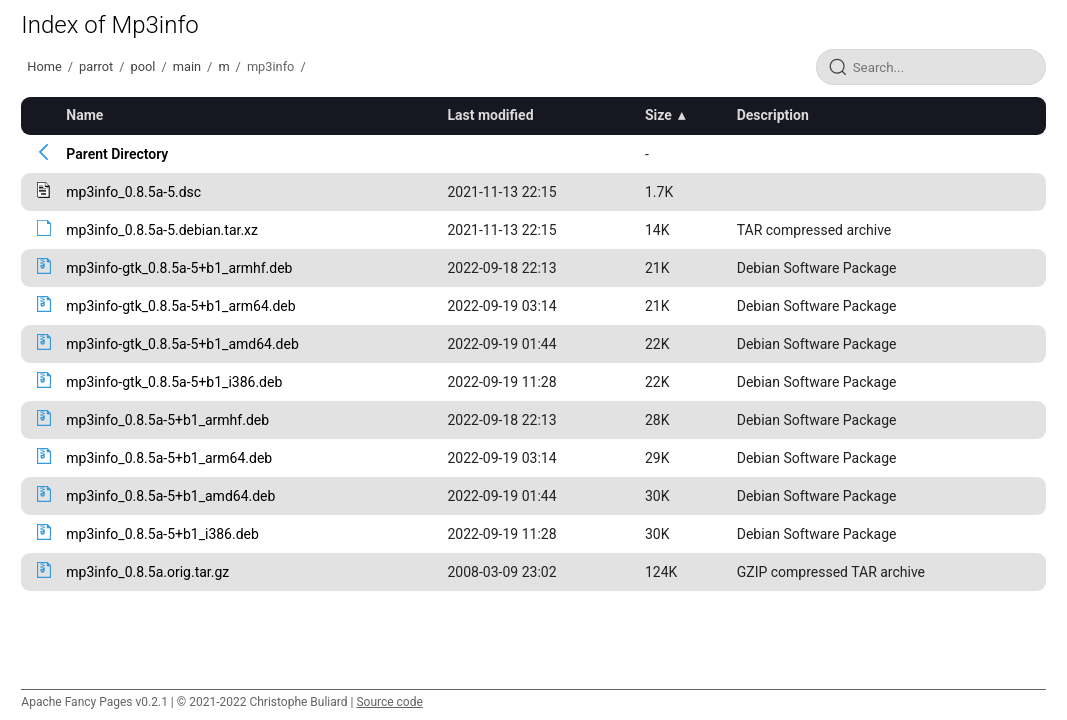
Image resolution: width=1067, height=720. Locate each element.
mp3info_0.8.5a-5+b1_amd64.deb (170, 496)
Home (44, 66)
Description (773, 115)
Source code (389, 702)
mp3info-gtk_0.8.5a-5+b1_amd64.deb (182, 344)
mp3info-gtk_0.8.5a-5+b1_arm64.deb (180, 306)
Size (658, 115)
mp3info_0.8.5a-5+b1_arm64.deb (169, 458)
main (187, 66)
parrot (96, 66)
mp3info (271, 66)
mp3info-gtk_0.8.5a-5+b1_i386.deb (174, 382)
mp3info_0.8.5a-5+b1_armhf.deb (167, 420)
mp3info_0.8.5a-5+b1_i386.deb (162, 534)
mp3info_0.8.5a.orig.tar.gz (147, 572)
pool (143, 66)
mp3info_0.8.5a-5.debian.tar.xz (162, 230)
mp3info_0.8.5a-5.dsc (133, 192)
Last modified (490, 115)
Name (84, 115)
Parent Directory (117, 154)
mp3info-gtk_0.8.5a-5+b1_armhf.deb (179, 268)
